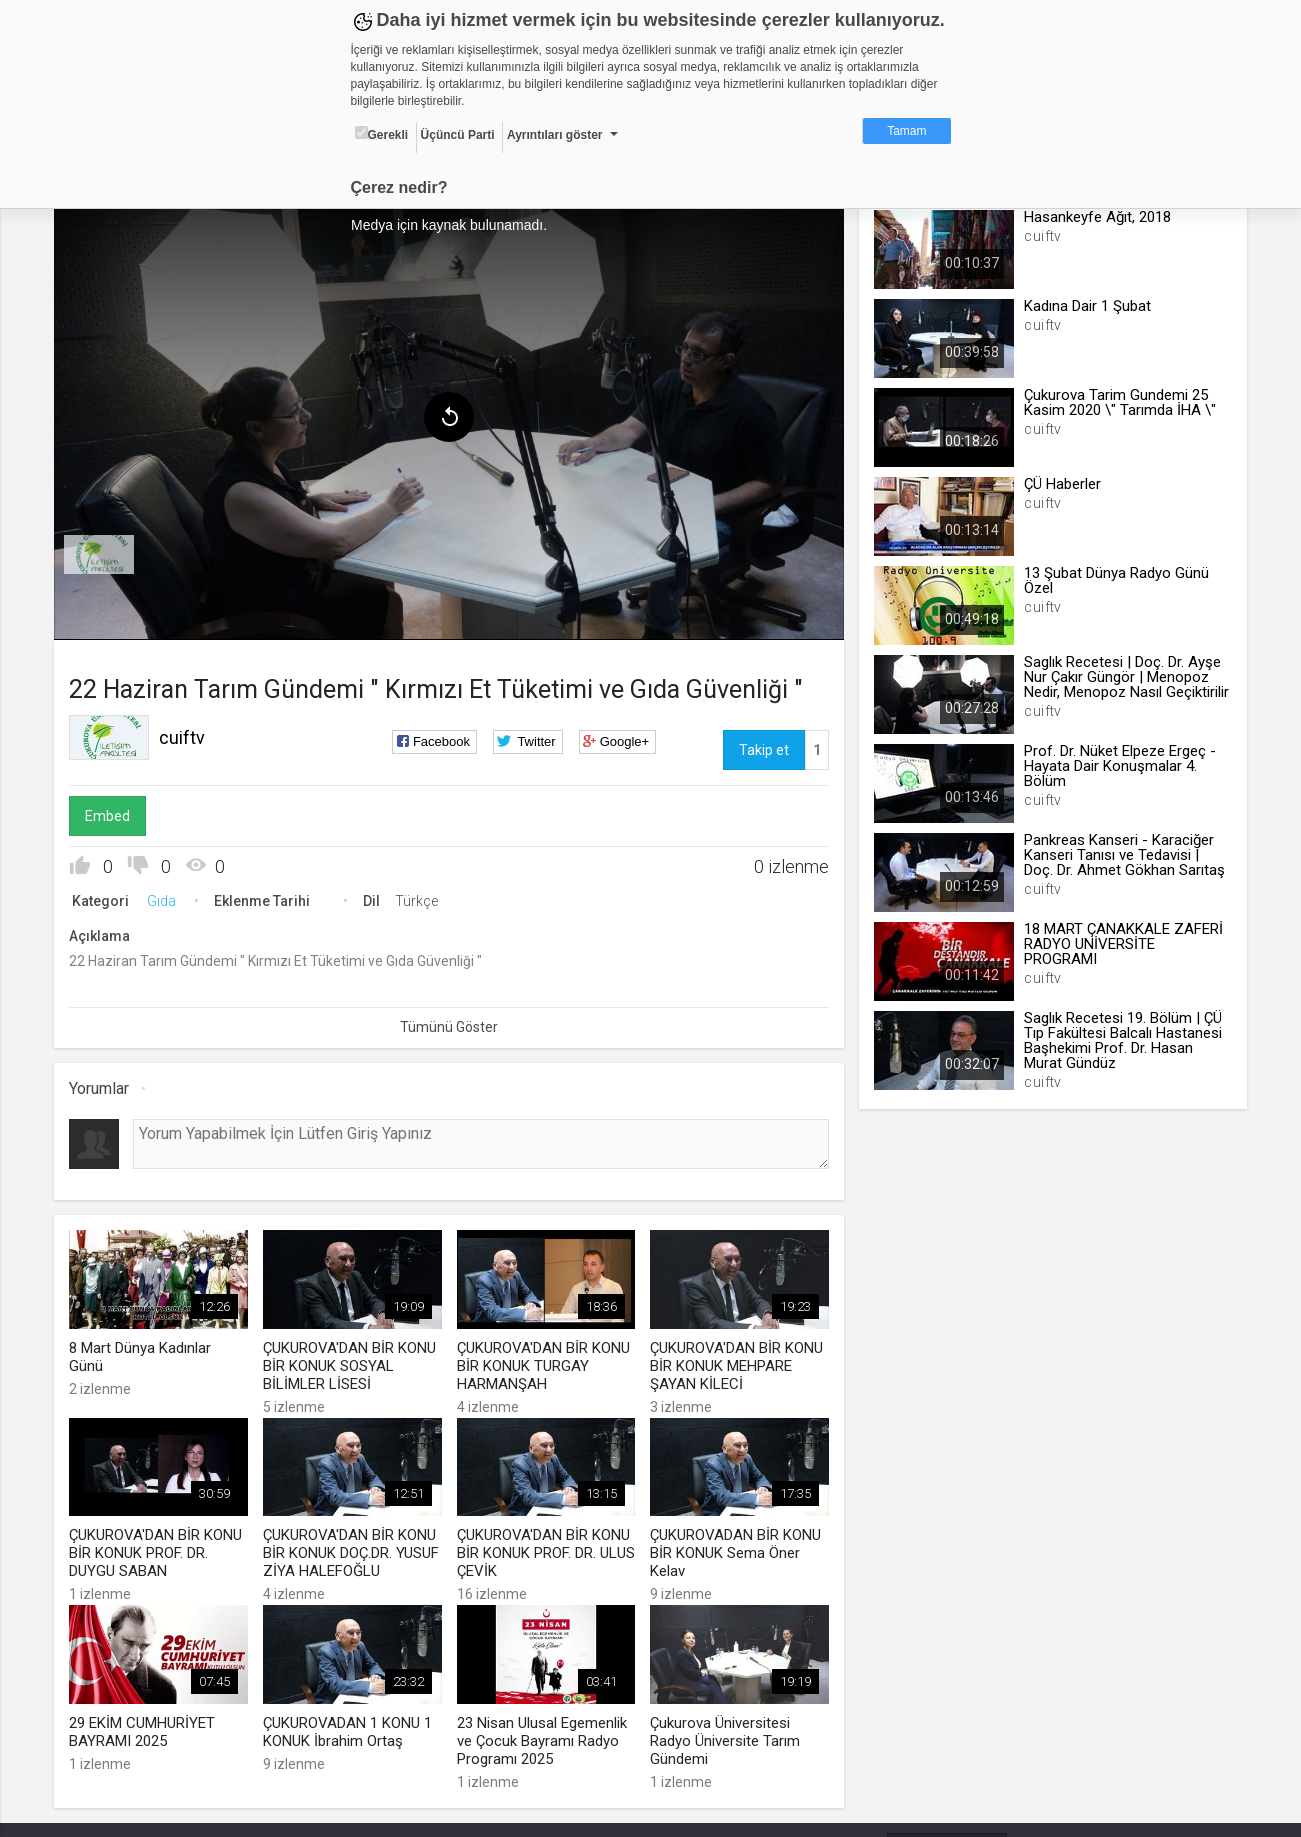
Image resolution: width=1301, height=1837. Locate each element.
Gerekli (382, 134)
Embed (111, 813)
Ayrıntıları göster (555, 135)
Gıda (165, 898)
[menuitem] (103, 552)
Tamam (906, 131)
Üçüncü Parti (458, 135)
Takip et (763, 747)
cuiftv (186, 734)
